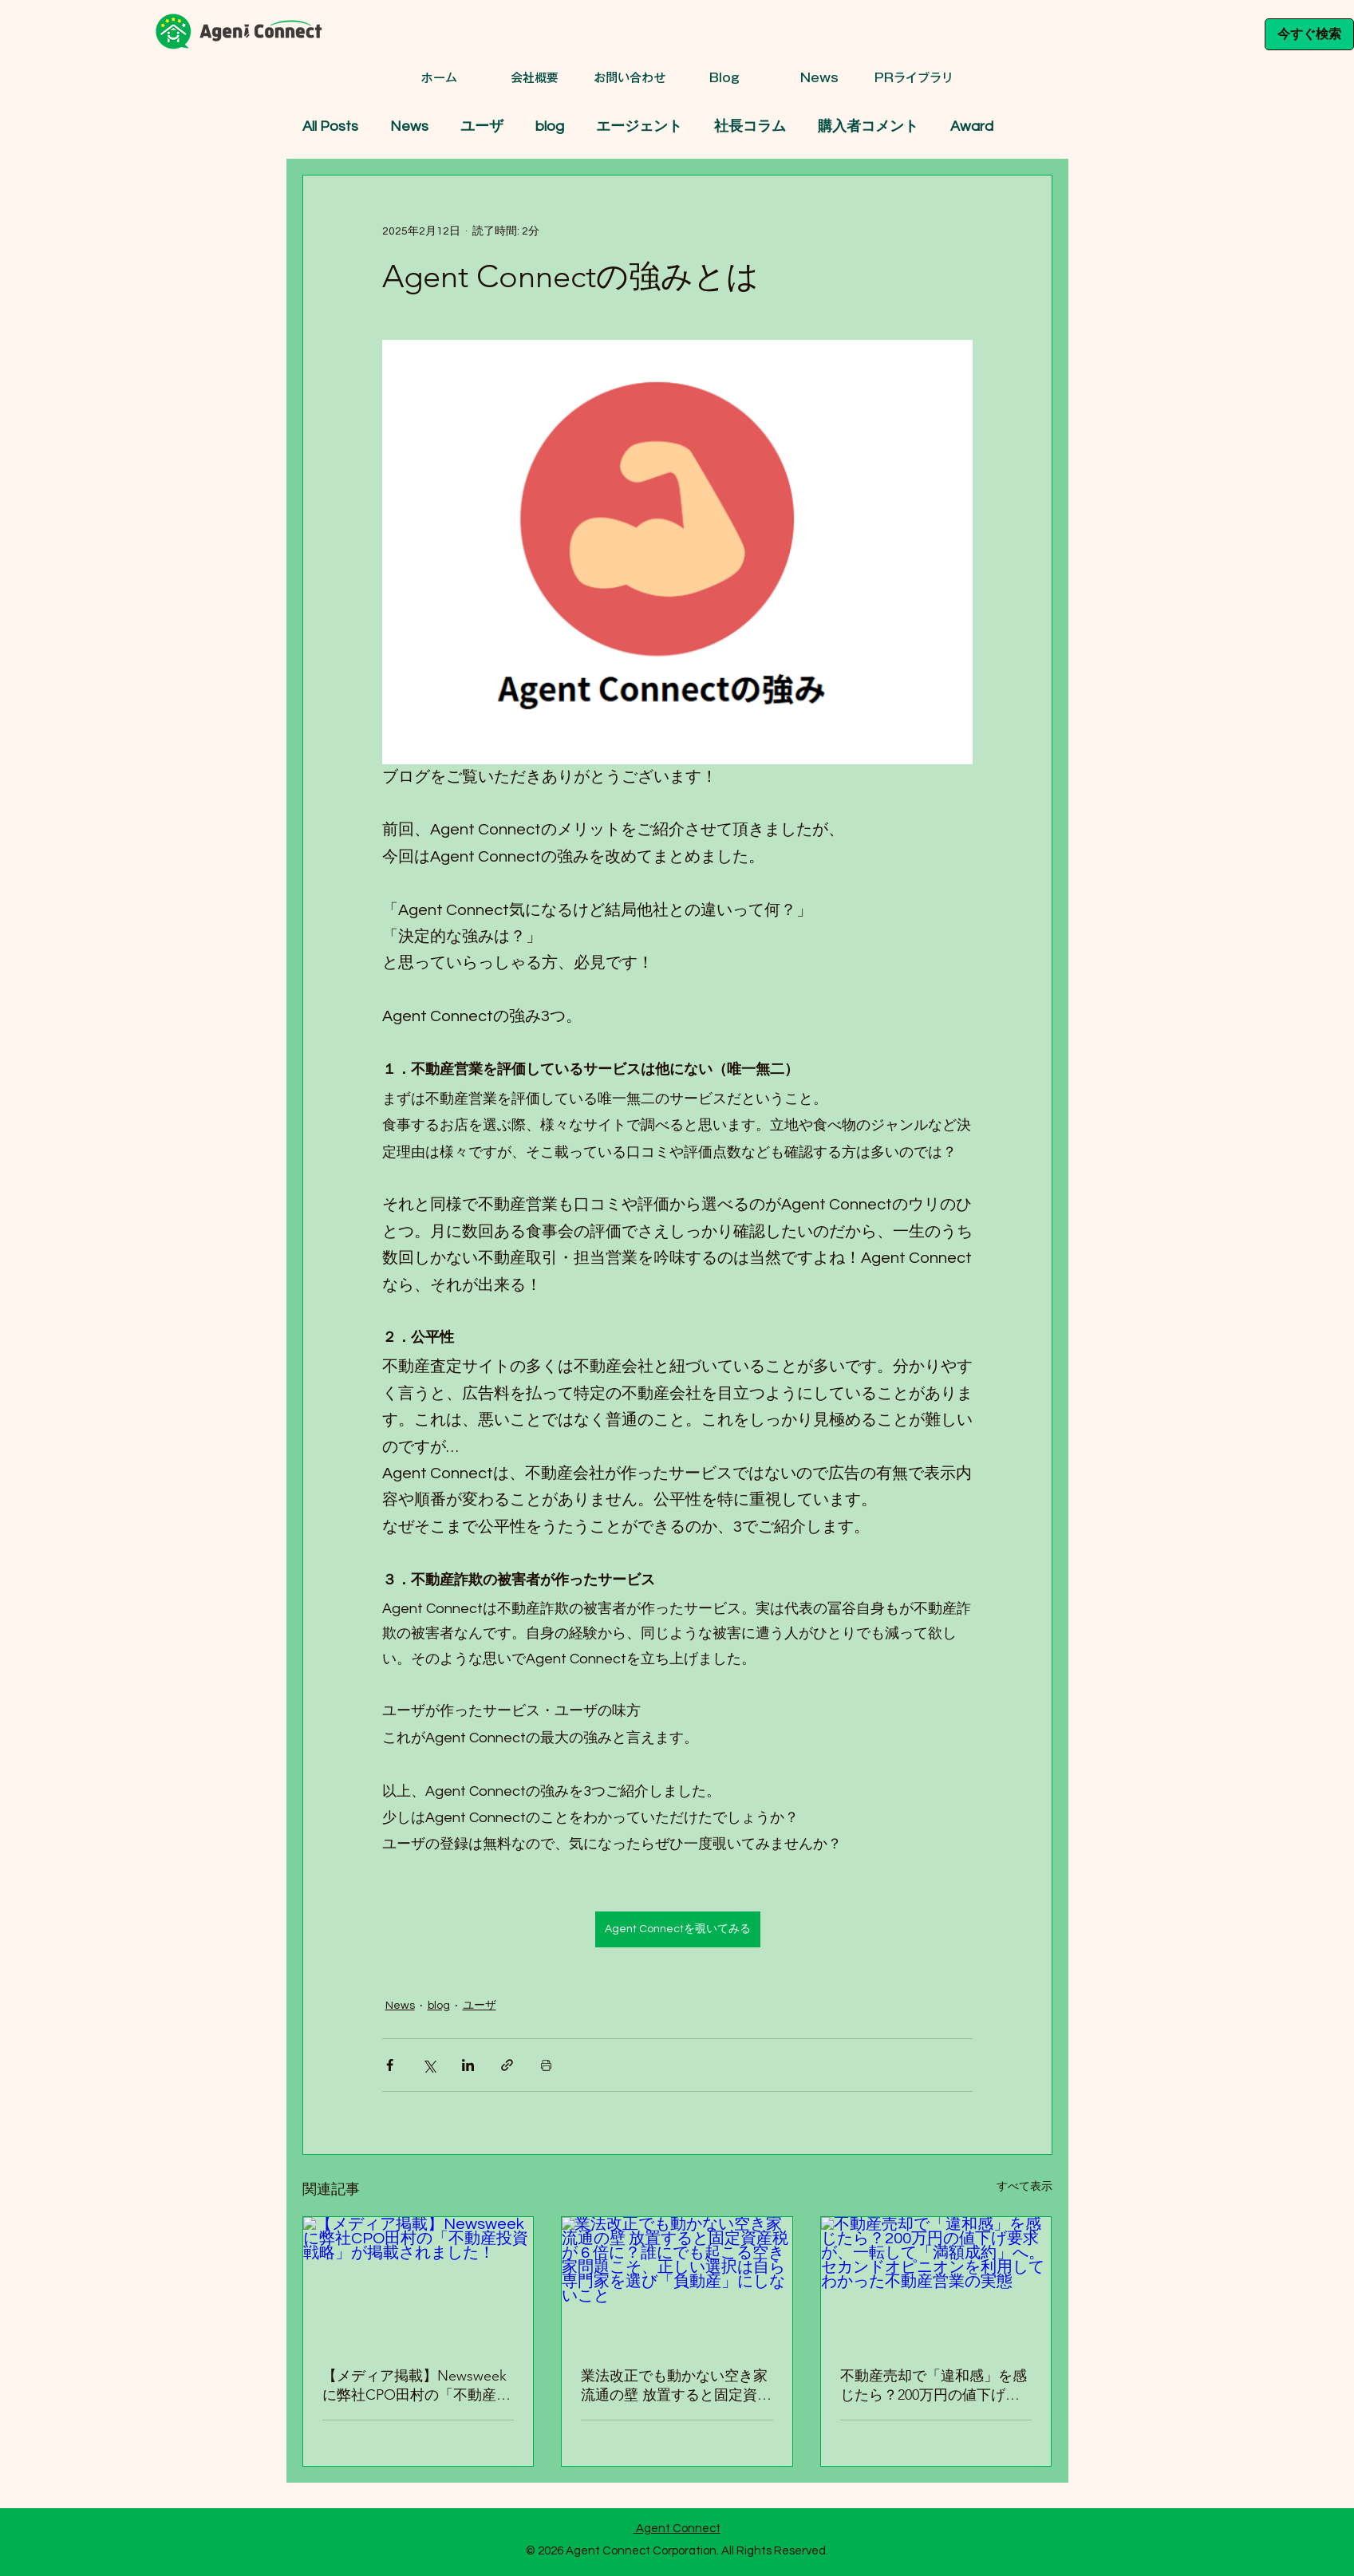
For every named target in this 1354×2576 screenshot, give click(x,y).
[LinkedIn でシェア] (468, 2065)
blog (549, 126)
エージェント (639, 126)
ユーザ (481, 126)
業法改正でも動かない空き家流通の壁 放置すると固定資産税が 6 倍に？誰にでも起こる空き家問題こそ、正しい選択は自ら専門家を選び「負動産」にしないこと (676, 2385)
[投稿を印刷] (546, 2065)
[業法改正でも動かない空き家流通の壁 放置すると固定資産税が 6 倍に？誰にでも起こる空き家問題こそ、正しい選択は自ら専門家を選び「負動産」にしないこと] (677, 2281)
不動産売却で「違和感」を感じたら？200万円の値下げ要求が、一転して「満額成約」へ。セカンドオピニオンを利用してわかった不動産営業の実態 (933, 2385)
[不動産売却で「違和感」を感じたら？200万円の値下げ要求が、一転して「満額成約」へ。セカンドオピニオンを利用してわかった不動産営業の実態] (936, 2281)
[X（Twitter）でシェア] (428, 2065)
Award (971, 126)
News (409, 126)
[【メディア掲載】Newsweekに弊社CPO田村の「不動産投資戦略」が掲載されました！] (418, 2281)
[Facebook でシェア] (389, 2065)
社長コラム (750, 126)
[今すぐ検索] (1309, 34)
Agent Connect (677, 2529)
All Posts (330, 126)
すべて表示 (1024, 2186)
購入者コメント (868, 126)
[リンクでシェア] (507, 2065)
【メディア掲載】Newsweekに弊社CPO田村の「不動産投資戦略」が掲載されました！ (416, 2385)
